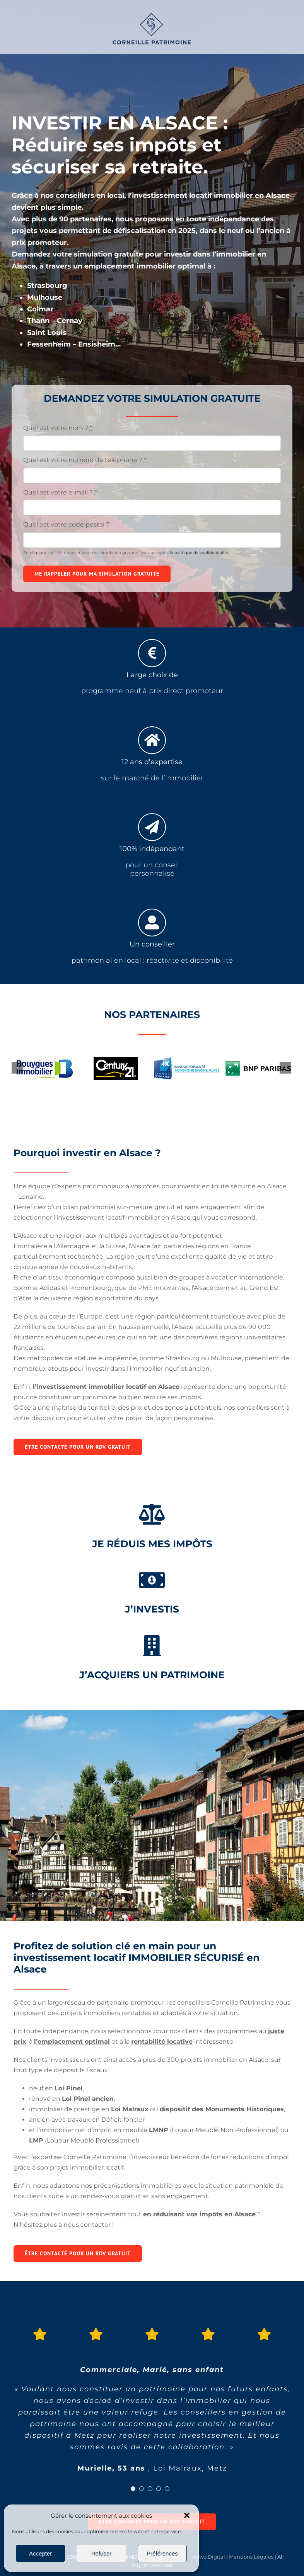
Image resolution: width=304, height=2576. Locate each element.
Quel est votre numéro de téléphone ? (84, 460)
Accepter (40, 2553)
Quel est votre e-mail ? (60, 492)
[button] (187, 2515)
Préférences (162, 2553)
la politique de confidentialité (199, 552)
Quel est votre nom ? (57, 428)
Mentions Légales (251, 2557)
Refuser (101, 2553)
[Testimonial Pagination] (133, 2488)
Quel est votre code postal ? (66, 524)
